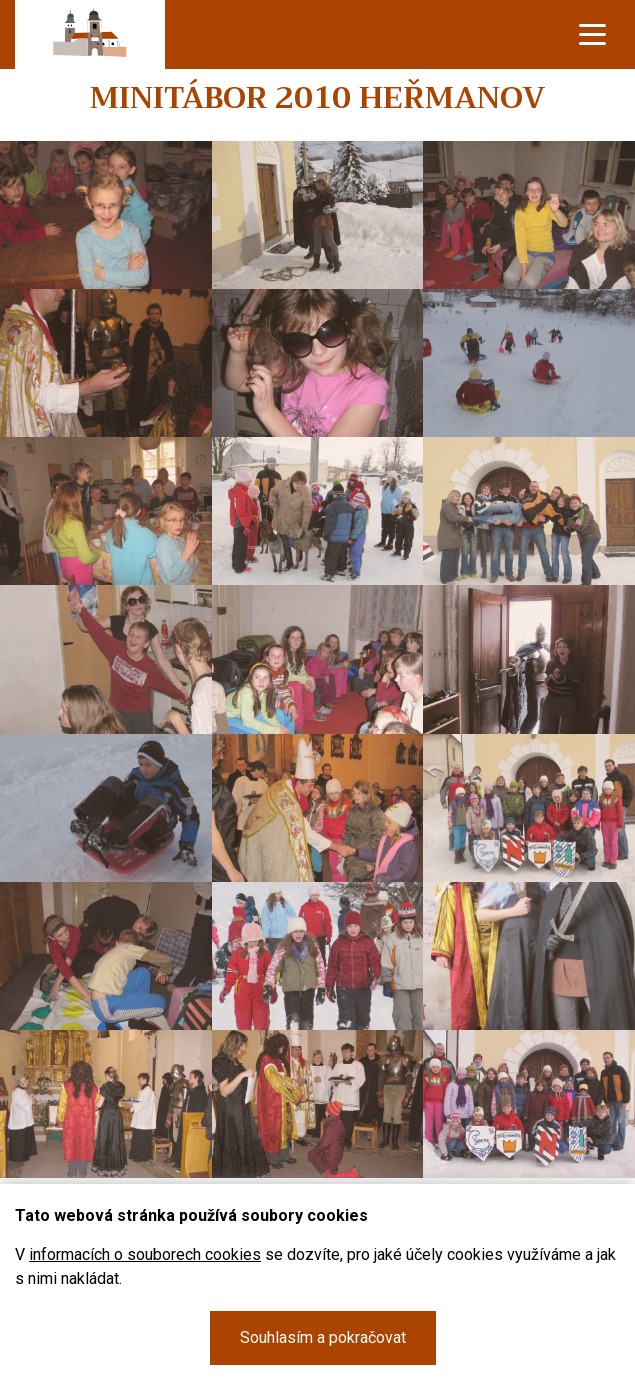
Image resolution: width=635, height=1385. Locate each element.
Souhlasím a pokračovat (323, 1337)
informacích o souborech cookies (145, 1254)
